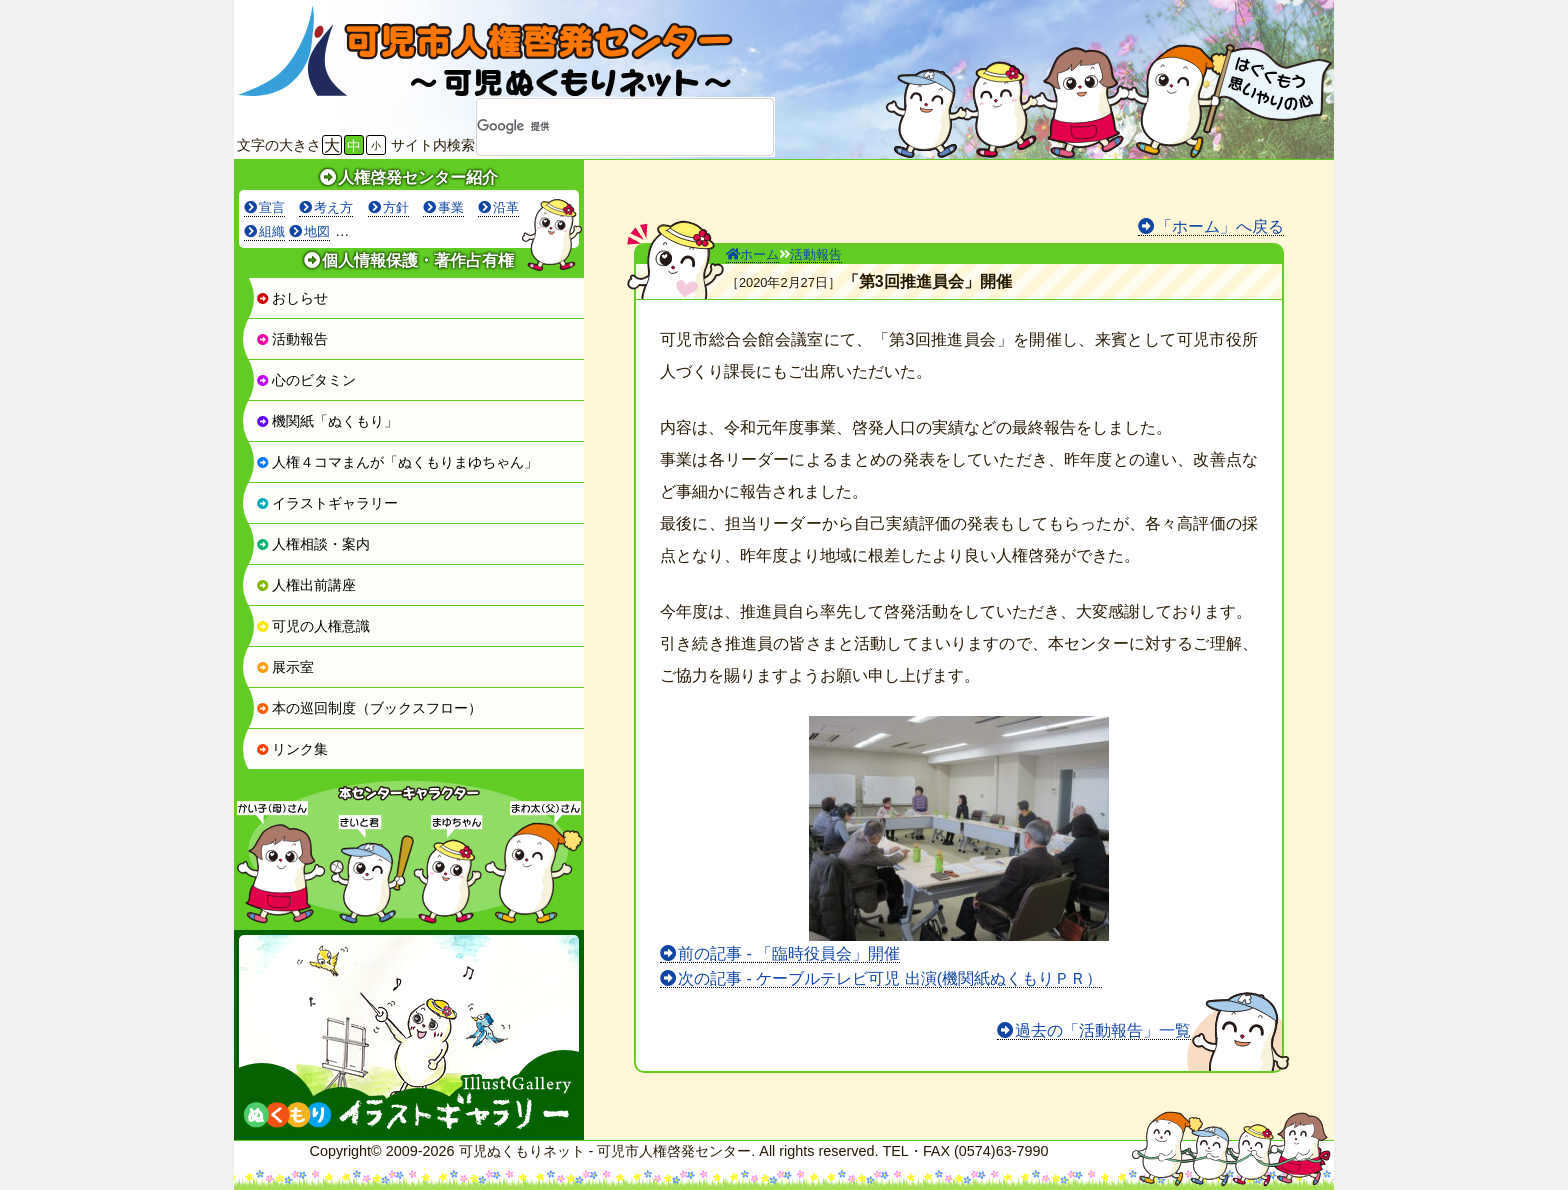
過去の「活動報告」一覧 (1103, 1030)
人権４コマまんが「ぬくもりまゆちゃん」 (397, 462)
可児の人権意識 (313, 626)
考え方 (333, 207)
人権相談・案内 (313, 544)
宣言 (272, 207)
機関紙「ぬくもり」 (327, 421)
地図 (317, 231)
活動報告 (292, 339)
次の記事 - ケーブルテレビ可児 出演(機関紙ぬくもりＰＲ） (890, 978)
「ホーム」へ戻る (1220, 226)
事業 (451, 207)
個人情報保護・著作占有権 (418, 260)
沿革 (506, 207)
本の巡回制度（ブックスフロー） (369, 708)
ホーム (752, 254)
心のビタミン (306, 380)
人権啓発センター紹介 (418, 177)
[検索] (599, 127)
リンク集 (292, 749)
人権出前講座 (306, 585)
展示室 (285, 667)
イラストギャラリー (327, 503)
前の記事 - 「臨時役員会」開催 (789, 953)
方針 (396, 207)
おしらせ (292, 298)
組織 (272, 231)
